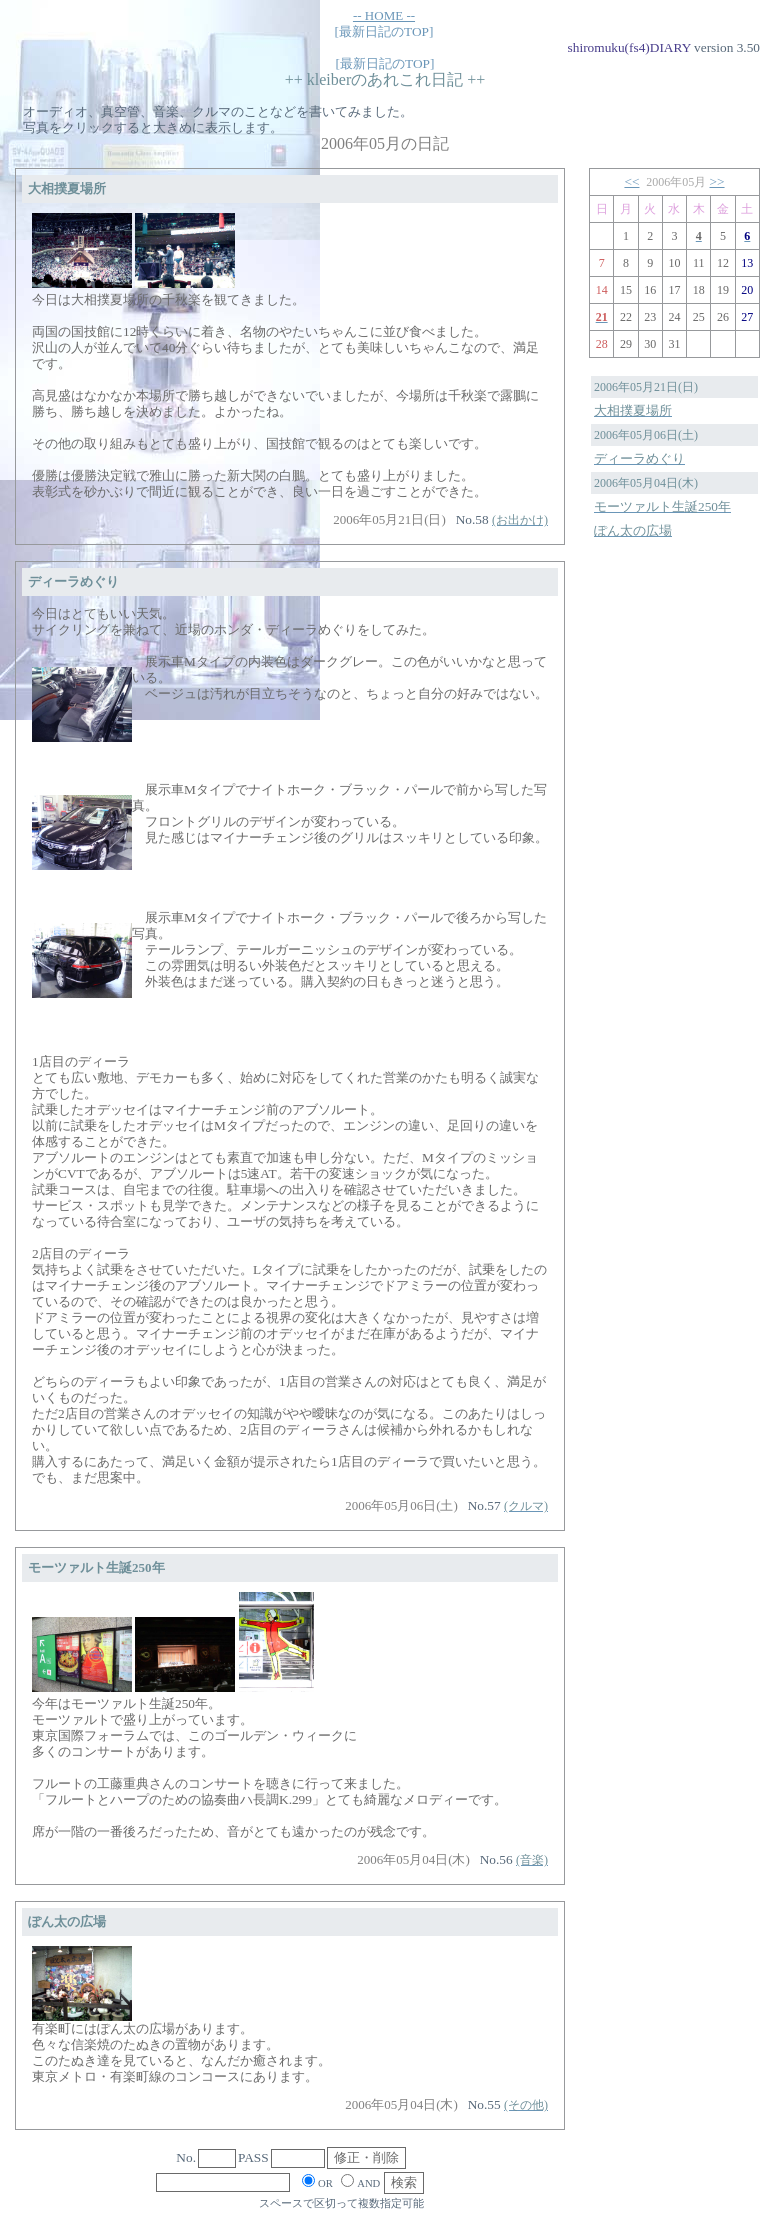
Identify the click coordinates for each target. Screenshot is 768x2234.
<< (631, 181)
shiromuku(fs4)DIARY (629, 47)
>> (717, 181)
